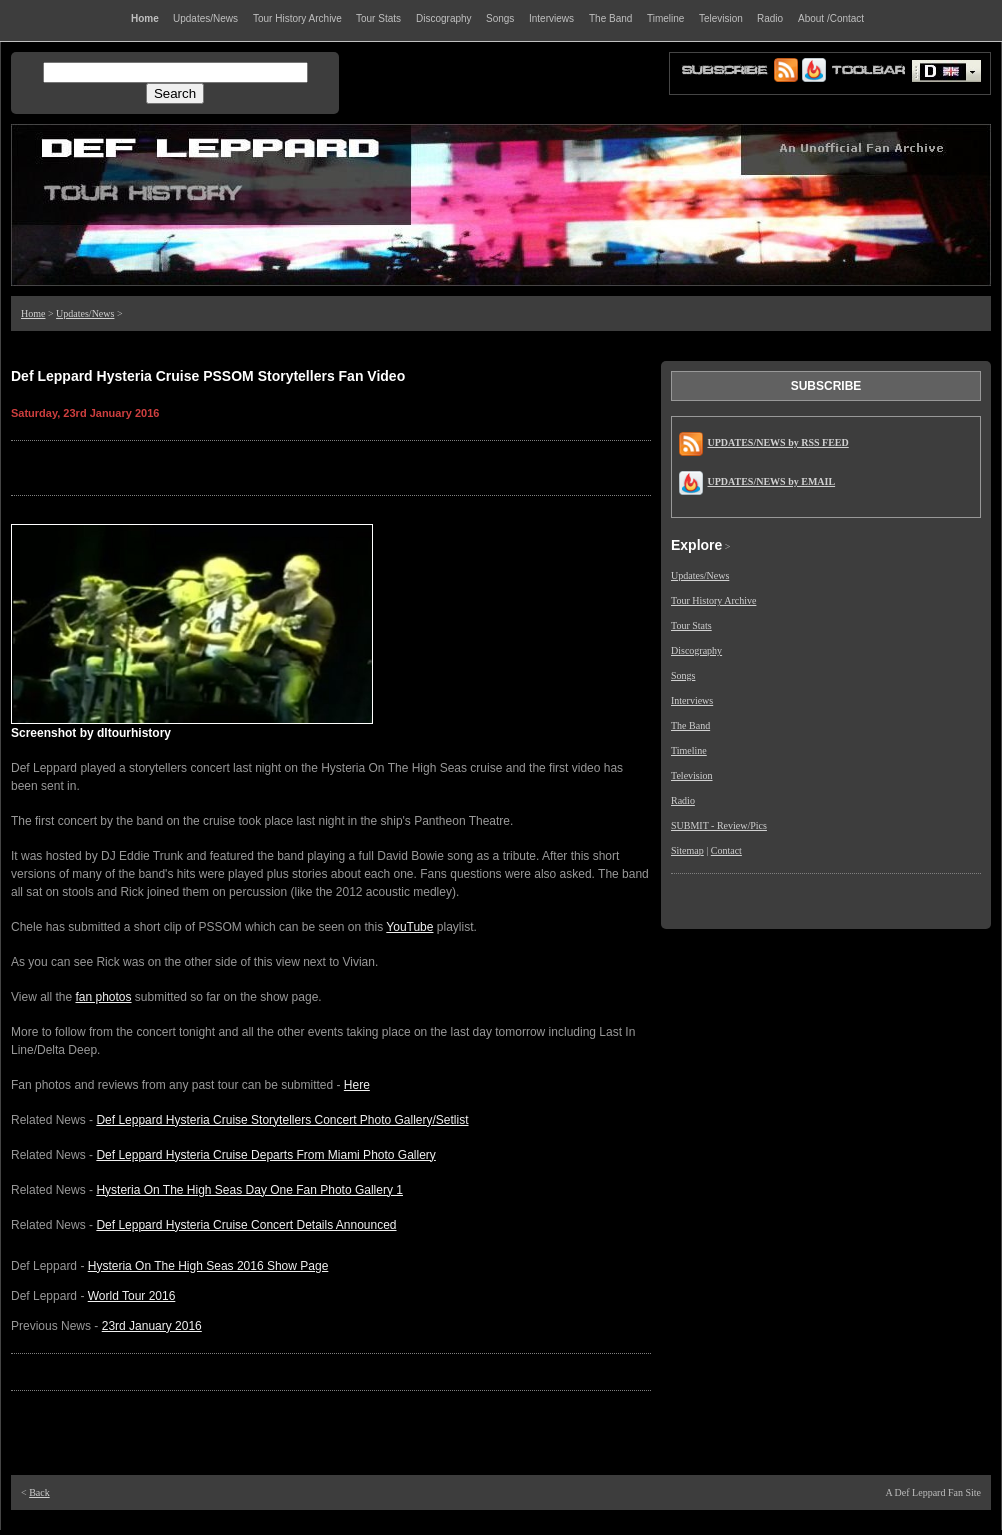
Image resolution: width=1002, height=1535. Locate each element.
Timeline (689, 750)
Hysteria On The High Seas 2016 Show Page (208, 1266)
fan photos (103, 997)
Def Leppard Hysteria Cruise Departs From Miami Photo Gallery (265, 1155)
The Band (690, 725)
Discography (696, 650)
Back (39, 1492)
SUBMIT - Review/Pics (719, 825)
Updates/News (85, 313)
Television (692, 775)
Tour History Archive (713, 600)
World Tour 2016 (132, 1296)
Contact (726, 850)
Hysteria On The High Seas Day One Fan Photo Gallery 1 (249, 1190)
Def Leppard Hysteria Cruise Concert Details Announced (246, 1225)
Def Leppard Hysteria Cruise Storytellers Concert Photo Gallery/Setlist (282, 1120)
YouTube (409, 927)
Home (33, 313)
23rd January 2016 (152, 1326)
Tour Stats (691, 625)
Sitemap (687, 850)
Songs (683, 675)
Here (357, 1085)
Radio (683, 800)
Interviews (692, 700)
